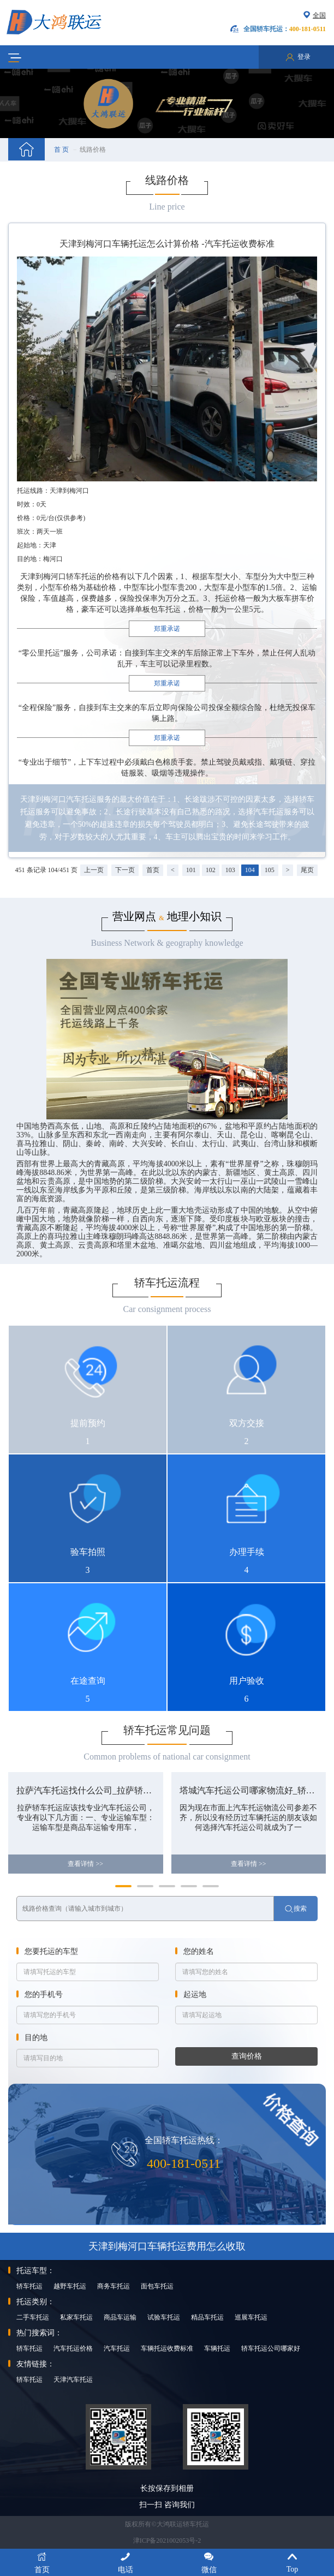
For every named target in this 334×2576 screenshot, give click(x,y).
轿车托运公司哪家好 (270, 2348)
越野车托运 (69, 2286)
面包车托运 (157, 2286)
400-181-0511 (183, 2163)
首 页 (61, 149)
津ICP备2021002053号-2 (167, 2540)
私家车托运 (76, 2317)
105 (270, 870)
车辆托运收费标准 (167, 2348)
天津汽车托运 (73, 2379)
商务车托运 (113, 2286)
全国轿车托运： (284, 29)
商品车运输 (120, 2317)
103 (230, 870)
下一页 (125, 870)
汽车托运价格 (73, 2348)
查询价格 (246, 2056)
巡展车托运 (251, 2317)
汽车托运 (117, 2348)
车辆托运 (217, 2348)
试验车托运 (163, 2317)
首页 (152, 870)
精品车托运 (207, 2317)
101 (191, 870)
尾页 (307, 870)
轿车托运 (29, 2286)
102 (211, 870)
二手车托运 (32, 2317)
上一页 (94, 870)
